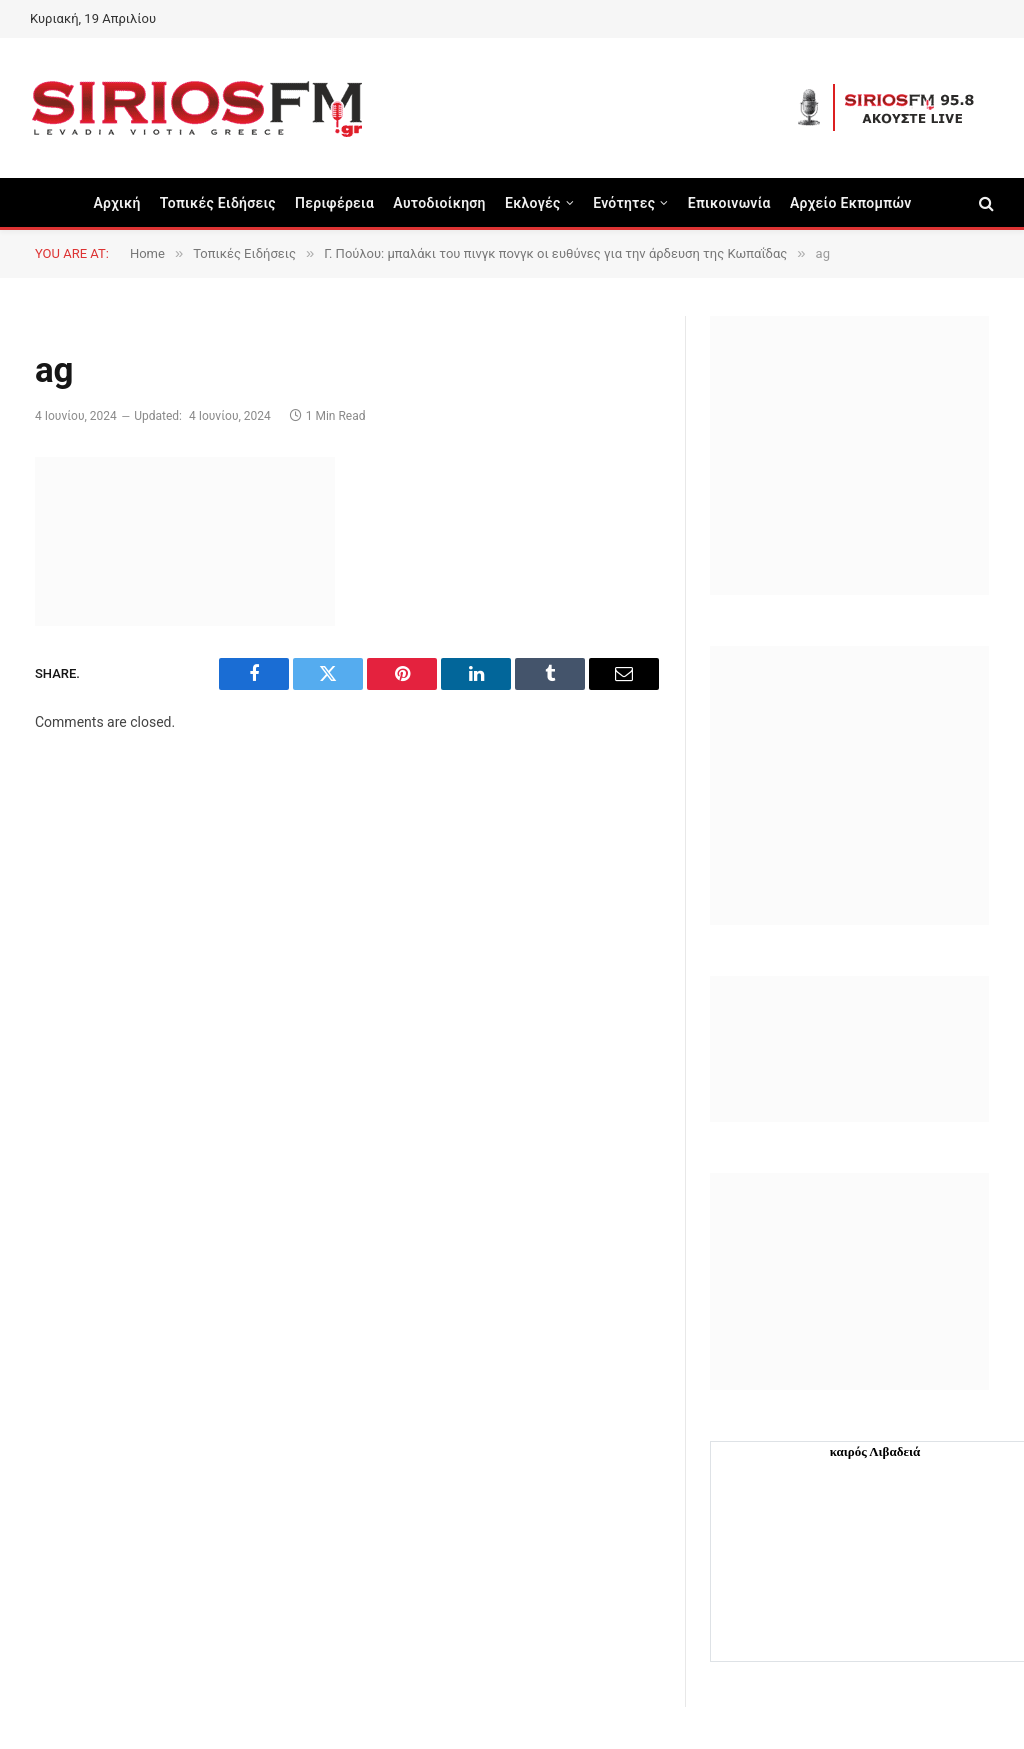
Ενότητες (624, 203)
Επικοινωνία (729, 203)
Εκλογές (533, 203)
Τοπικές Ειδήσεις (218, 203)
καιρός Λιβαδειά (875, 1451)
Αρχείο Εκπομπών (851, 203)
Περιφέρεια (334, 203)
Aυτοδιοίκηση (439, 203)
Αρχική (116, 203)
